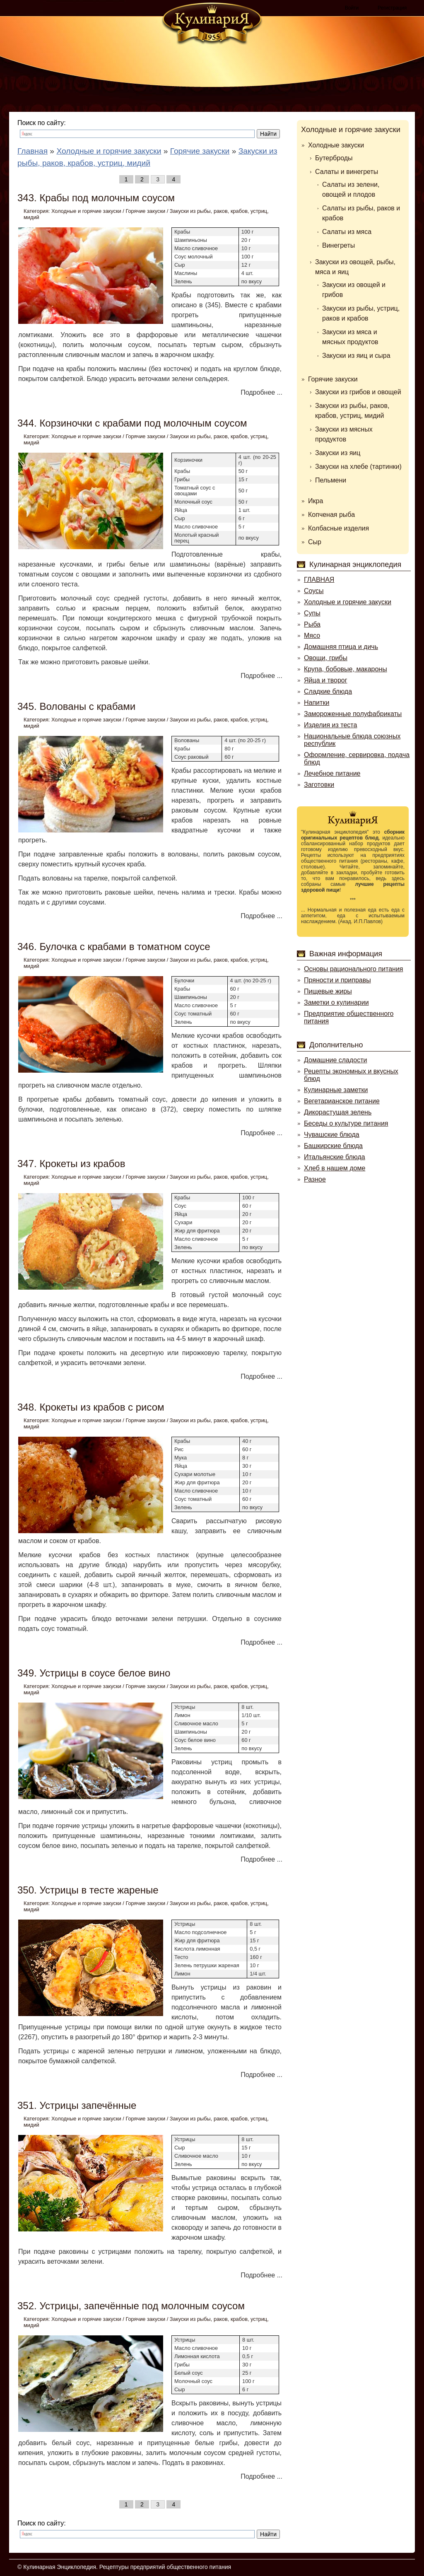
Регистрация (392, 8)
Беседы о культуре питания (346, 1123)
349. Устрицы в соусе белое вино (93, 1673)
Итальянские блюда (334, 1156)
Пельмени (330, 480)
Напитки (316, 702)
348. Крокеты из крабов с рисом (90, 1407)
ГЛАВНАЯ (319, 579)
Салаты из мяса (346, 231)
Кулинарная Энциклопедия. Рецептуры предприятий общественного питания (127, 2567)
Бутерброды (334, 158)
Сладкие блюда (328, 691)
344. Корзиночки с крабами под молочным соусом (132, 423)
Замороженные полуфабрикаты (353, 713)
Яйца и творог (325, 680)
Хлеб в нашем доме (334, 1168)
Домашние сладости (335, 1060)
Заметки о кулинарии (336, 1002)
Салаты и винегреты (346, 171)
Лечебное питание (332, 773)
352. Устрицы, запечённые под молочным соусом (131, 2305)
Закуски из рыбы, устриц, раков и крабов (361, 313)
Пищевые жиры (328, 991)
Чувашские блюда (331, 1134)
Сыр (314, 541)
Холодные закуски (336, 145)
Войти (352, 8)
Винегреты (338, 245)
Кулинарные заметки (336, 1089)
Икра (315, 500)
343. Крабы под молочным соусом (96, 197)
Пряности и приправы (337, 980)
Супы (312, 613)
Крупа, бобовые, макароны (345, 669)
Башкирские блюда (333, 1145)
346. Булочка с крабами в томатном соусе (113, 946)
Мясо (312, 635)
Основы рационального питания (353, 968)
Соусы (314, 590)
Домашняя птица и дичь (341, 646)
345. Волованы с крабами (76, 706)
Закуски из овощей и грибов (353, 289)
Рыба (312, 624)
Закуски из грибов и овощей (358, 392)
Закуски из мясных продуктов (344, 434)
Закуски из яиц (337, 452)
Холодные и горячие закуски (86, 211)
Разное (315, 1179)
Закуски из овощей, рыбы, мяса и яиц (355, 266)
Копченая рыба (331, 514)
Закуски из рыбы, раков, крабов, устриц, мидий (352, 410)
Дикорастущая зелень (337, 1112)
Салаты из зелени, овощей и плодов (350, 189)
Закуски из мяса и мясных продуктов (350, 336)
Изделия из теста (330, 724)
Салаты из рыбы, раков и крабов (361, 213)
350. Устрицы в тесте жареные (88, 1890)
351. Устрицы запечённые (76, 2105)
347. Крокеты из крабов (71, 1163)
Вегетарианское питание (342, 1101)
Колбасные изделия (338, 528)
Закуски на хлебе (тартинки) (358, 466)
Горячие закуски (145, 211)
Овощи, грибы (325, 657)
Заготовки (319, 784)
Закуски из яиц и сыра (356, 355)
